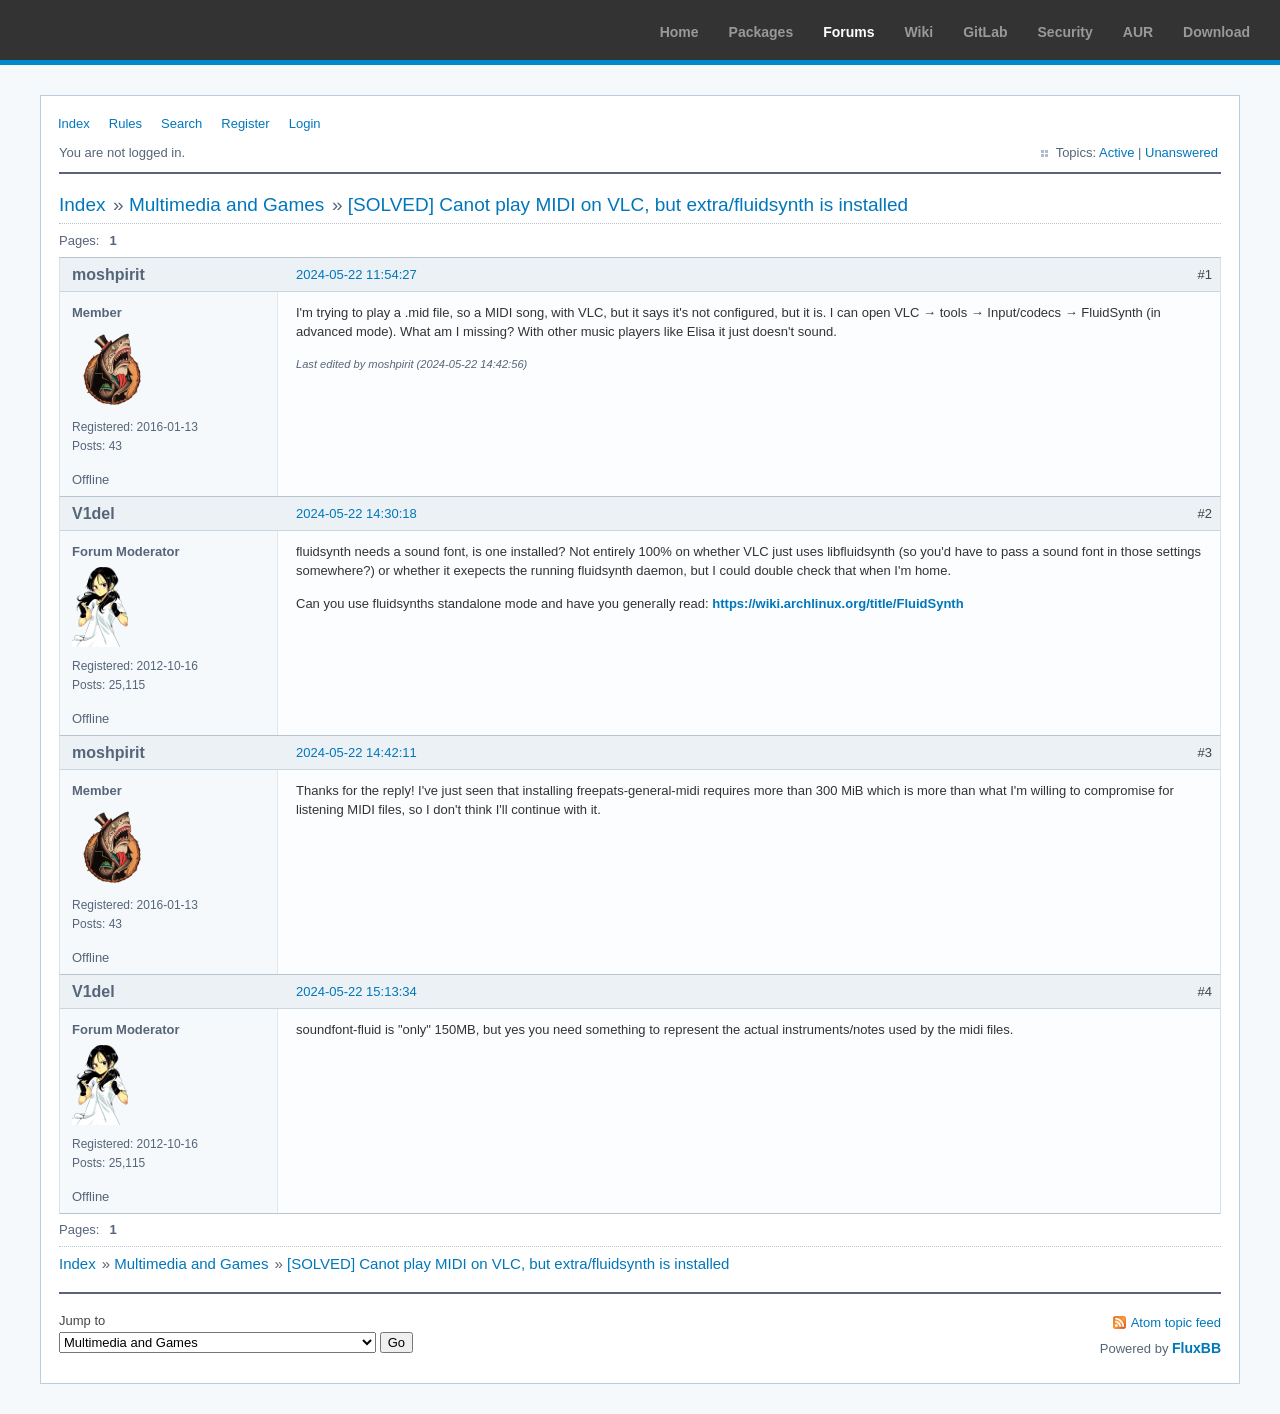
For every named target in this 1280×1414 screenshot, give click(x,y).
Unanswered (1181, 152)
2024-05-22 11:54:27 (356, 274)
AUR (1138, 32)
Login (305, 123)
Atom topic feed (1176, 1322)
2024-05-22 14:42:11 (356, 752)
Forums (848, 32)
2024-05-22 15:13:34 (356, 991)
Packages (761, 32)
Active (1116, 152)
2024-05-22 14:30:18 (356, 513)
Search (181, 123)
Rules (125, 123)
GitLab (985, 32)
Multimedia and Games (226, 204)
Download (1216, 32)
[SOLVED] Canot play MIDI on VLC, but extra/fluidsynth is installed (628, 204)
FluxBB (1196, 1348)
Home (679, 32)
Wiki (919, 32)
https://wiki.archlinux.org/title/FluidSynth (837, 603)
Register (245, 123)
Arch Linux (110, 30)
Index (74, 123)
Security (1065, 32)
